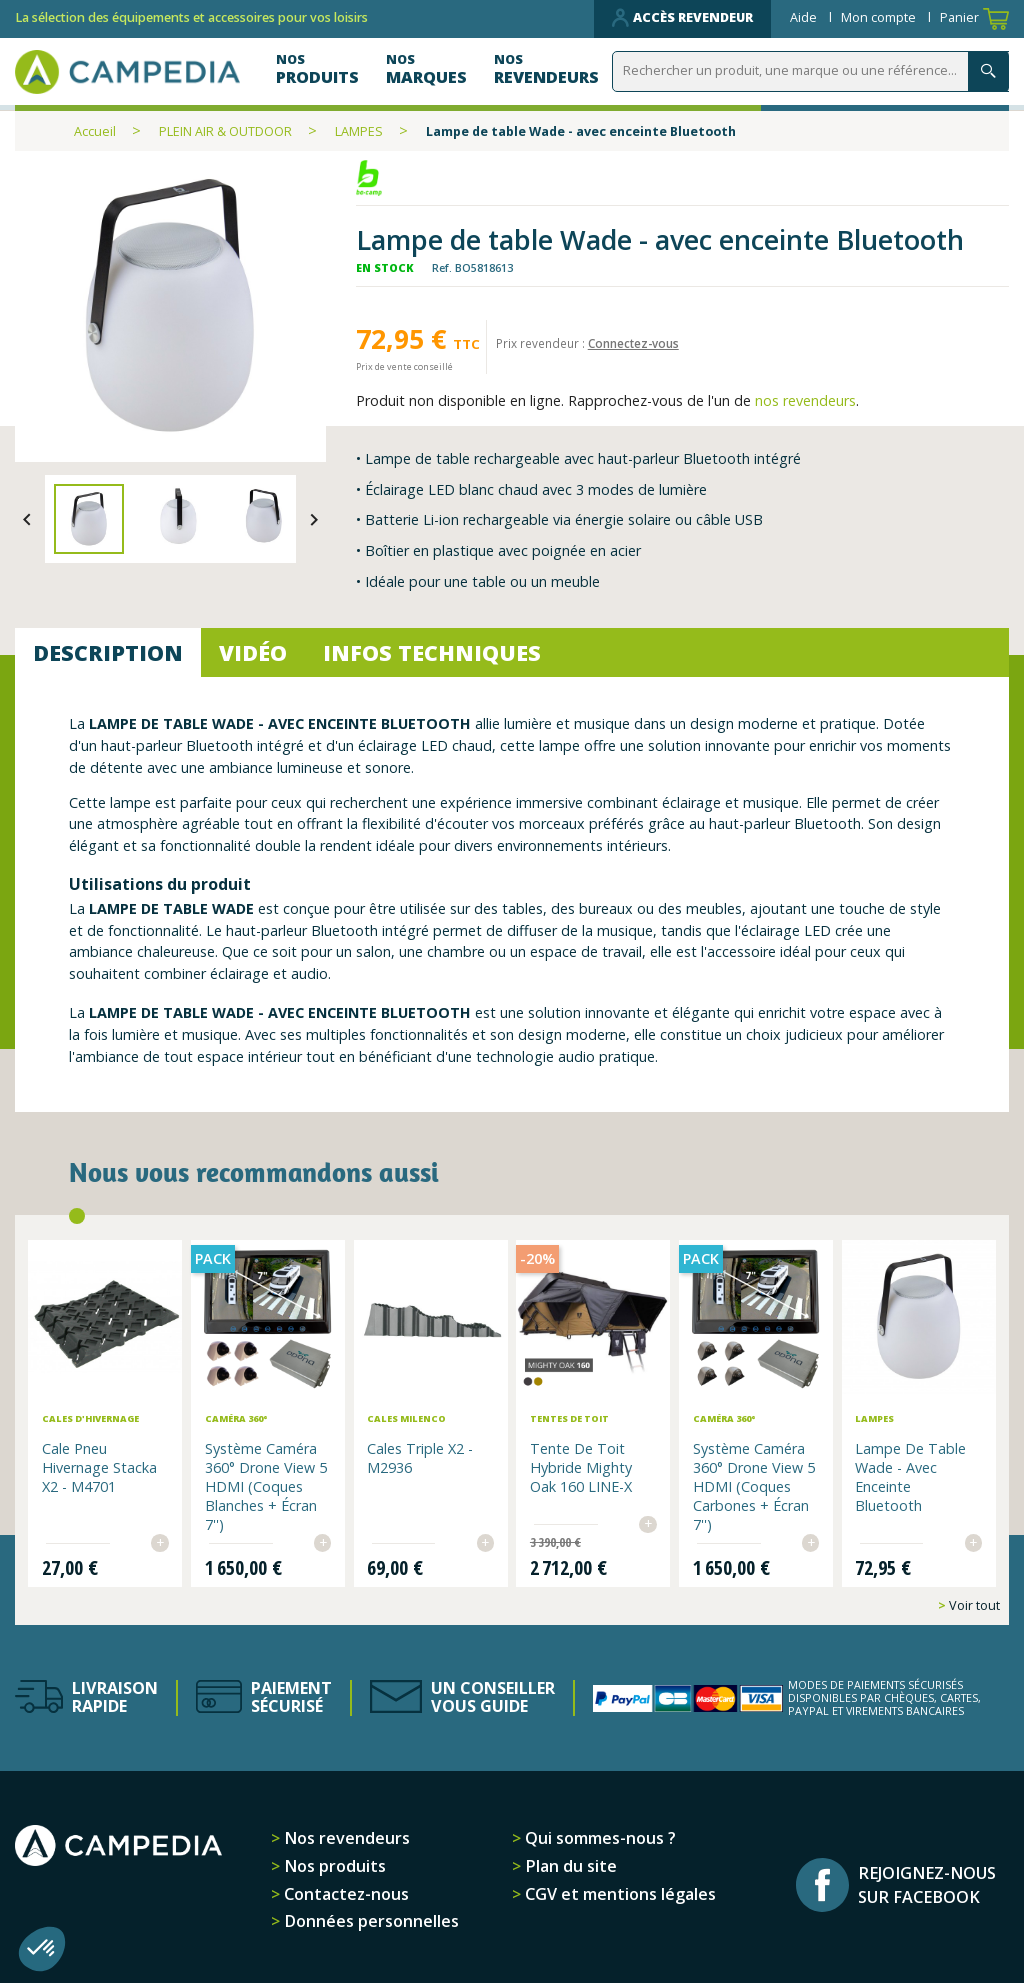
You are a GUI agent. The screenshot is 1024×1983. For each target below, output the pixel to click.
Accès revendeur (682, 18)
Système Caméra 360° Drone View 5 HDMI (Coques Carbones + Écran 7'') (753, 1485)
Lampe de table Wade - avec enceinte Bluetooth (909, 1476)
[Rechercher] (814, 71)
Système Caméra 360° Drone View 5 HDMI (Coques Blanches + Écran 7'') (267, 1485)
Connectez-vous (633, 343)
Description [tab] (108, 652)
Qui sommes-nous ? (598, 1836)
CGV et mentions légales (618, 1891)
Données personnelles (369, 1919)
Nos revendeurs (345, 1836)
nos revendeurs (805, 400)
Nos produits (333, 1864)
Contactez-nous (344, 1891)
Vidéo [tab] (253, 652)
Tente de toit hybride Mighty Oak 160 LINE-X (581, 1466)
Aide (805, 17)
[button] (42, 1949)
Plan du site (569, 1864)
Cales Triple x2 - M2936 (421, 1457)
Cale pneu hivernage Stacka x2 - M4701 (101, 1466)
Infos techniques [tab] (432, 652)
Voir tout (973, 1602)
